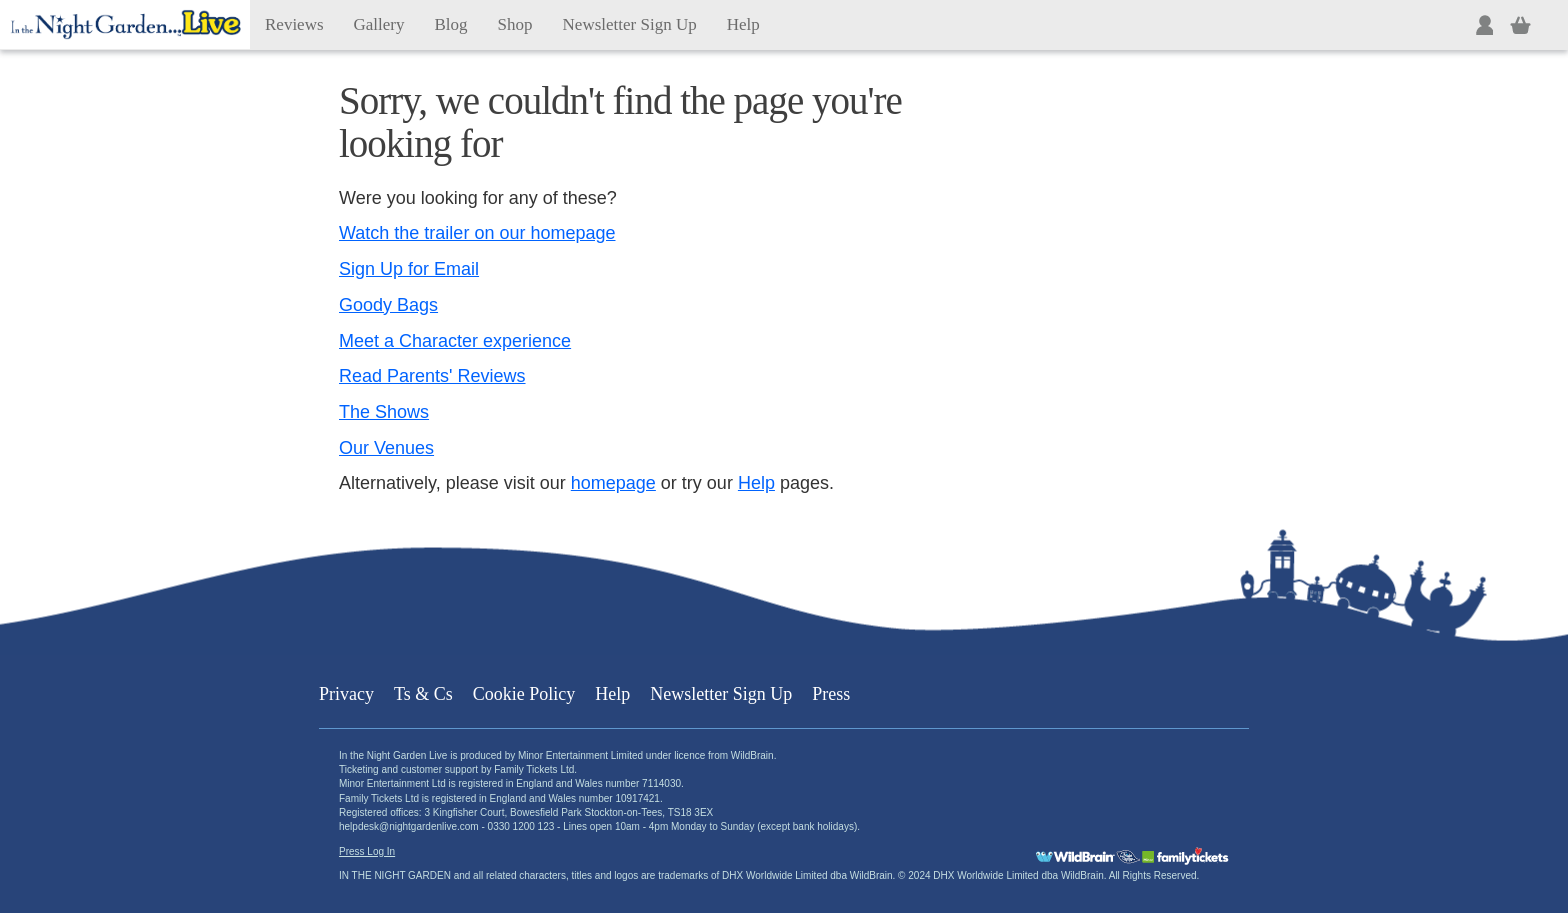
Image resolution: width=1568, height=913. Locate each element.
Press (831, 694)
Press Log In (367, 851)
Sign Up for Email (409, 269)
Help (743, 24)
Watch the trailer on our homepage (477, 233)
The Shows (384, 412)
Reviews (294, 24)
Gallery (379, 24)
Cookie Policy (524, 694)
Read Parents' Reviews (432, 376)
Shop (515, 24)
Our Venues (386, 448)
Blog (451, 24)
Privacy (346, 694)
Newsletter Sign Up (630, 24)
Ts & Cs (423, 694)
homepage (613, 483)
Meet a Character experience (455, 341)
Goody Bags (388, 305)
